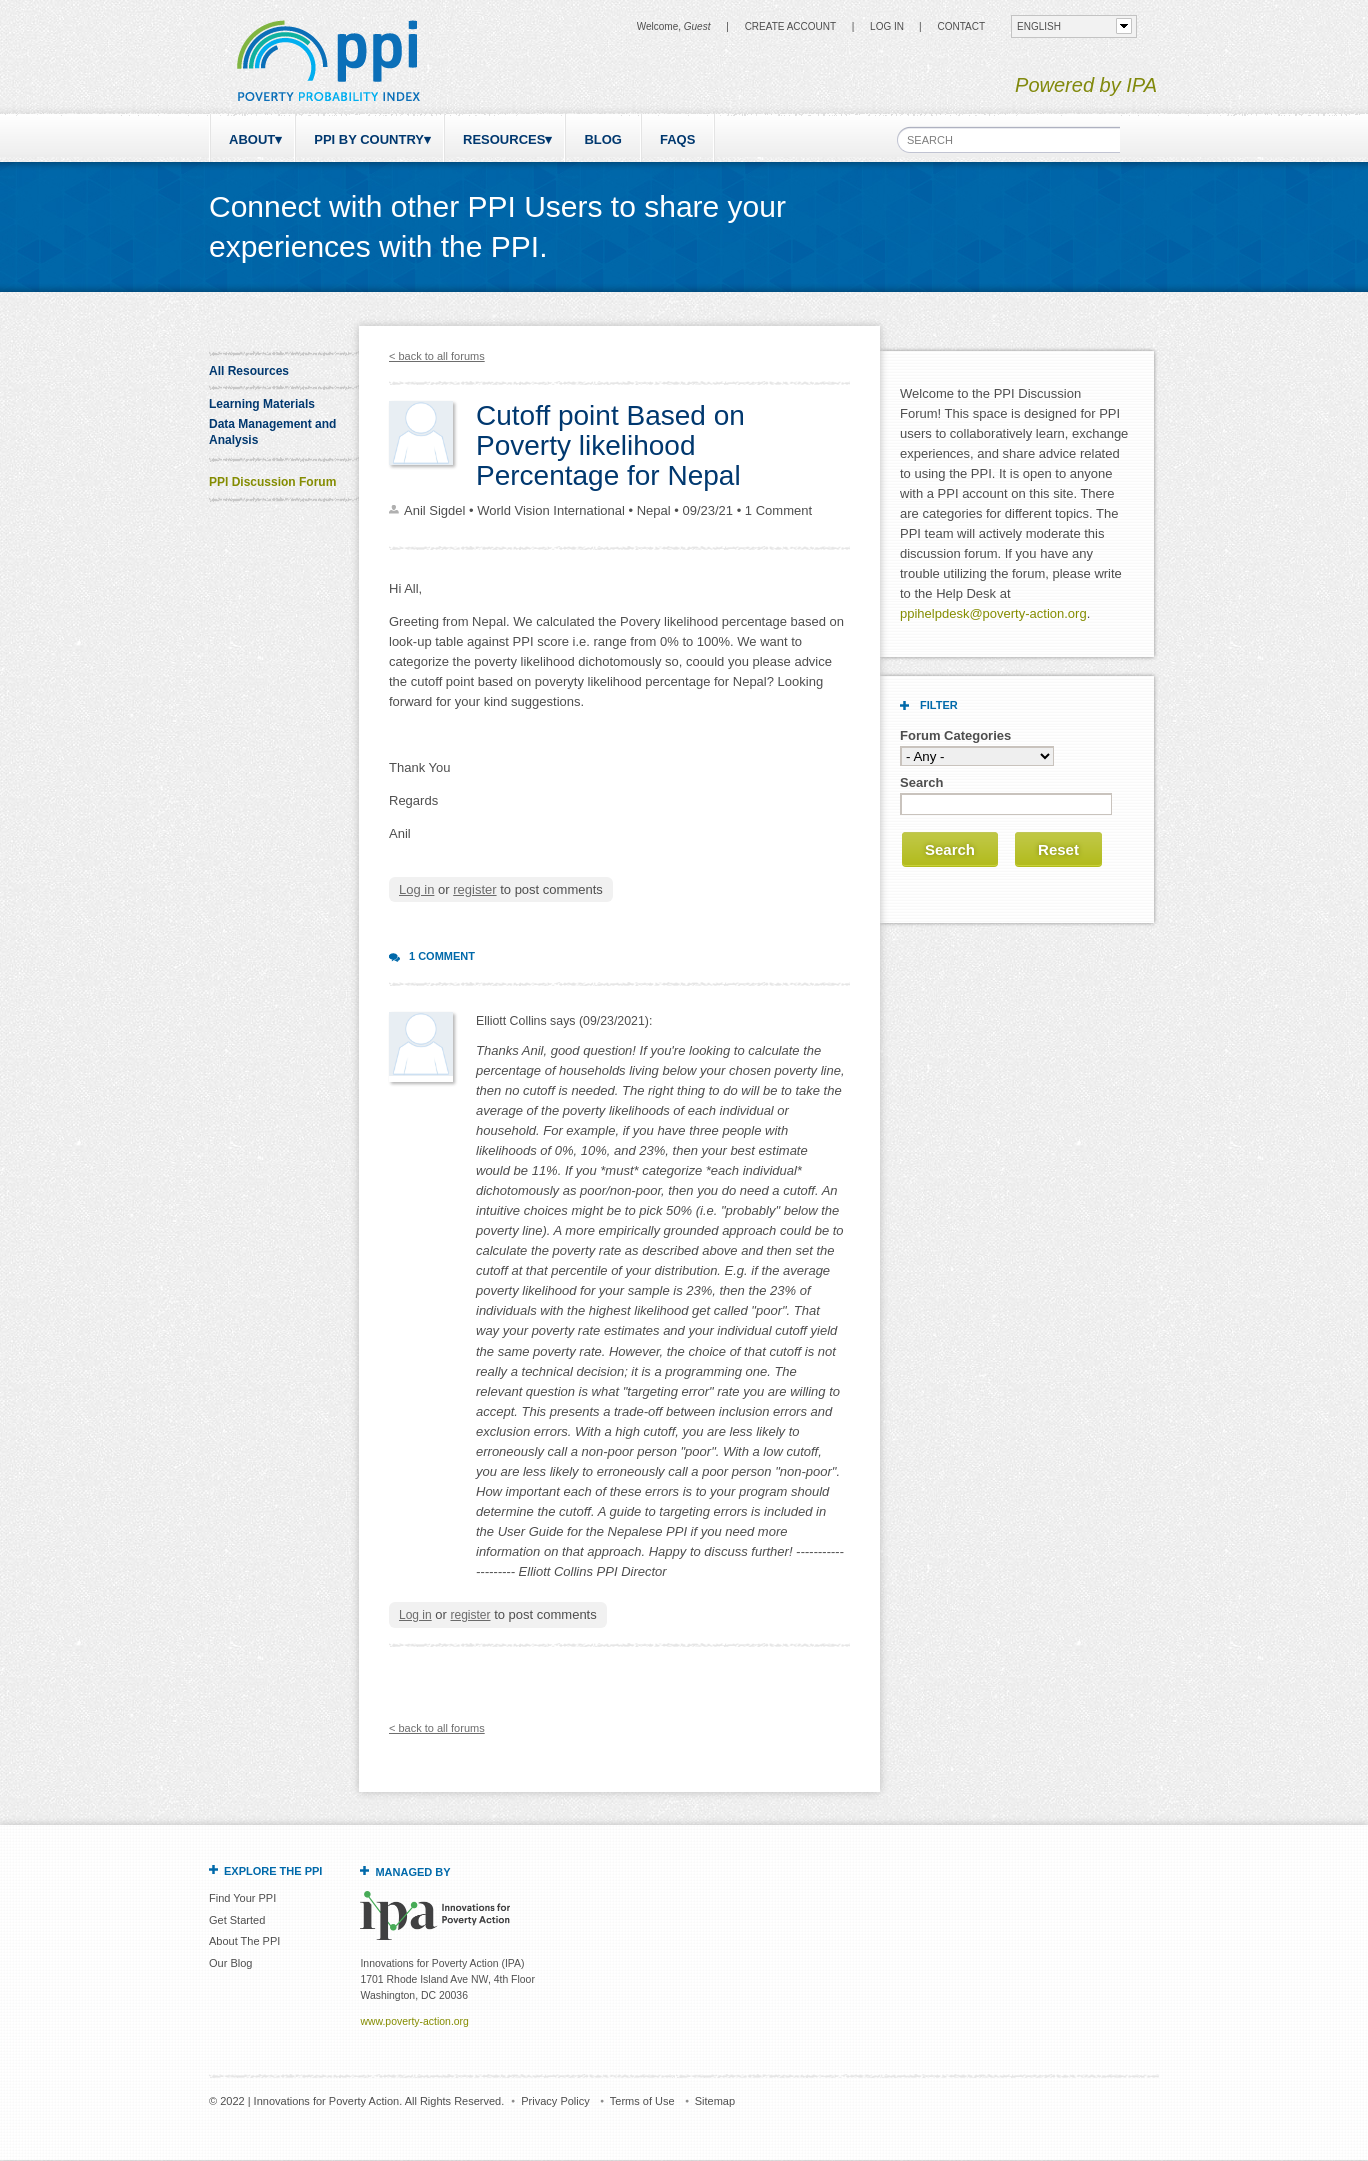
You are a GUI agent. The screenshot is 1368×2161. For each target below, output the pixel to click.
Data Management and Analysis (272, 432)
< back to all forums (437, 356)
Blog (603, 139)
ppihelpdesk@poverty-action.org (993, 613)
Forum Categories (955, 735)
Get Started (237, 1920)
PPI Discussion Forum (272, 482)
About (252, 139)
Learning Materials (262, 404)
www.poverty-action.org (414, 2021)
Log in (887, 26)
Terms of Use (642, 2101)
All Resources (249, 371)
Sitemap (715, 2101)
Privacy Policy (555, 2101)
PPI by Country (369, 139)
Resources (504, 139)
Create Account (790, 26)
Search (921, 782)
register (474, 889)
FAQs (677, 139)
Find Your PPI (242, 1898)
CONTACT (961, 26)
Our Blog (230, 1963)
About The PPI (244, 1941)
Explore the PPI (273, 1871)
